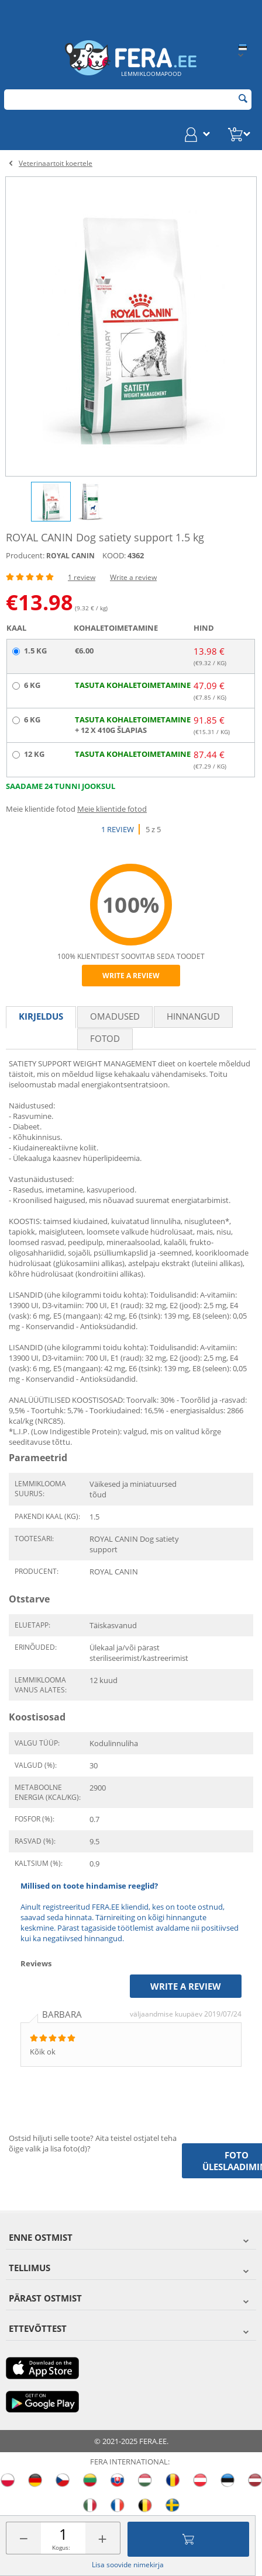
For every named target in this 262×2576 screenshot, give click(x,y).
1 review (81, 577)
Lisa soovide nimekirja (128, 2565)
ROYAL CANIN (70, 556)
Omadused (115, 1016)
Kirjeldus (41, 1016)
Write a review (133, 577)
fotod (105, 1038)
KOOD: (114, 555)
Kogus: (61, 2547)
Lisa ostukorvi (188, 2539)
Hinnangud (193, 1016)
